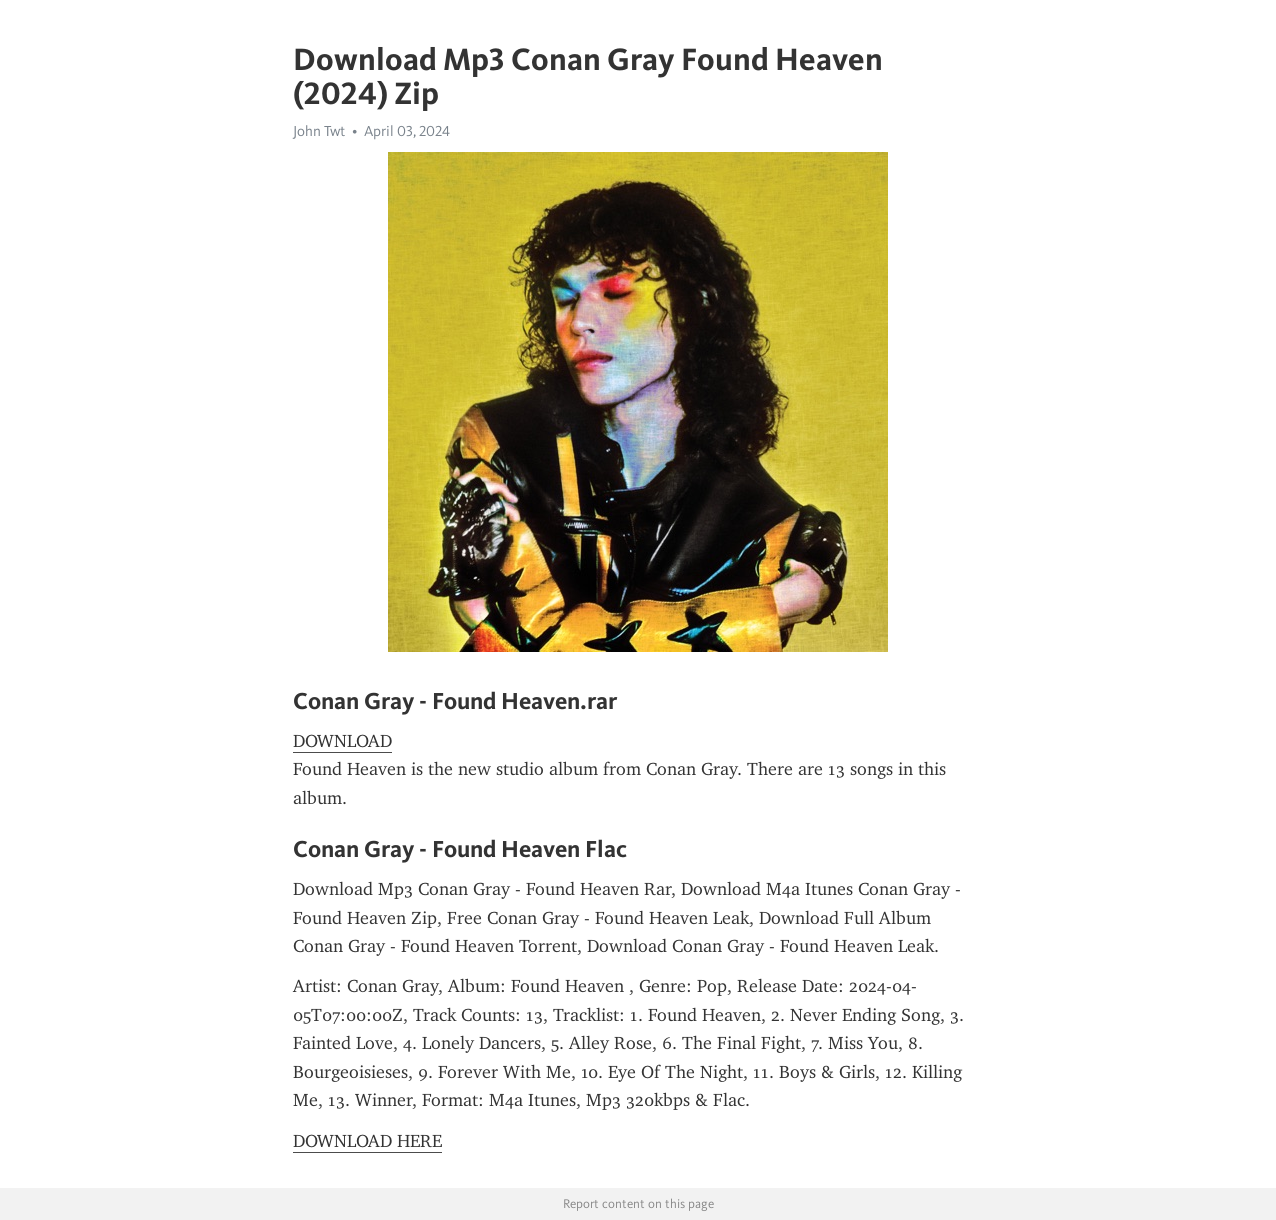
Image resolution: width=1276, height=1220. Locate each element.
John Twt (319, 131)
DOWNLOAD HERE (367, 1141)
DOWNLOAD (342, 741)
